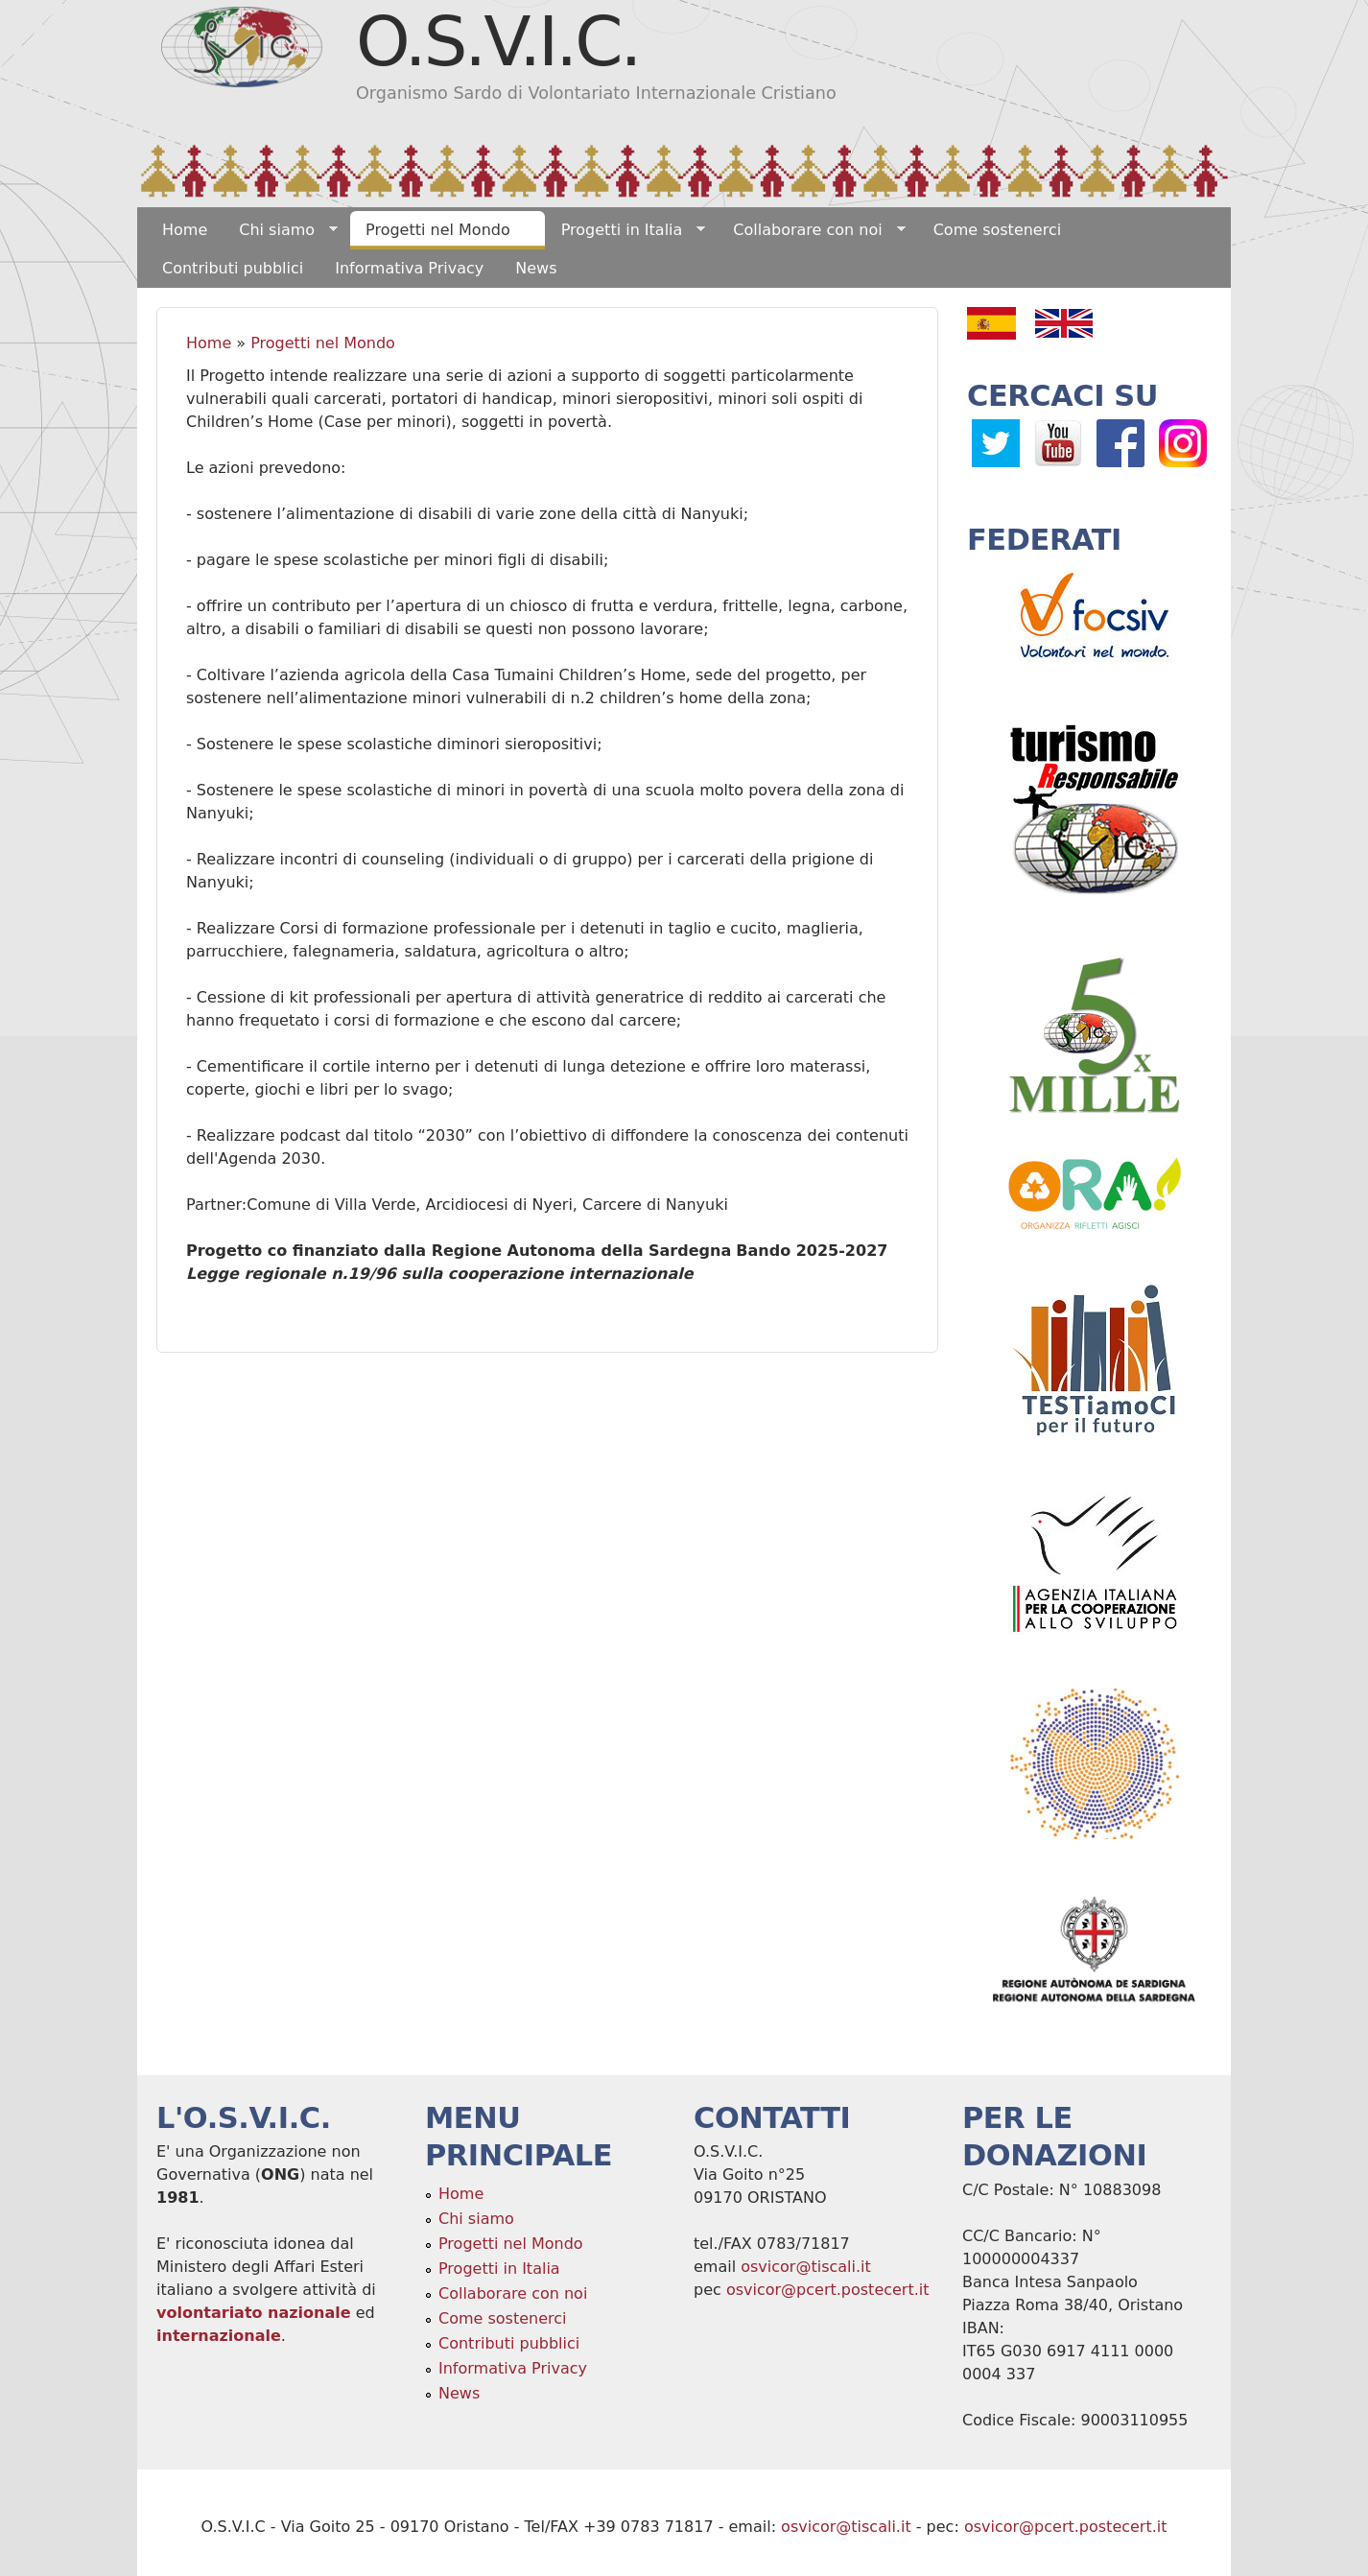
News (535, 268)
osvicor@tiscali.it (806, 2266)
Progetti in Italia (626, 230)
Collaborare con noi (811, 230)
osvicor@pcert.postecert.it (828, 2290)
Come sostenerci (997, 230)
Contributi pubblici (232, 268)
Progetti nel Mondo (441, 230)
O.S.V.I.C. (497, 41)
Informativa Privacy (409, 268)
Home (184, 230)
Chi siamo (281, 230)
